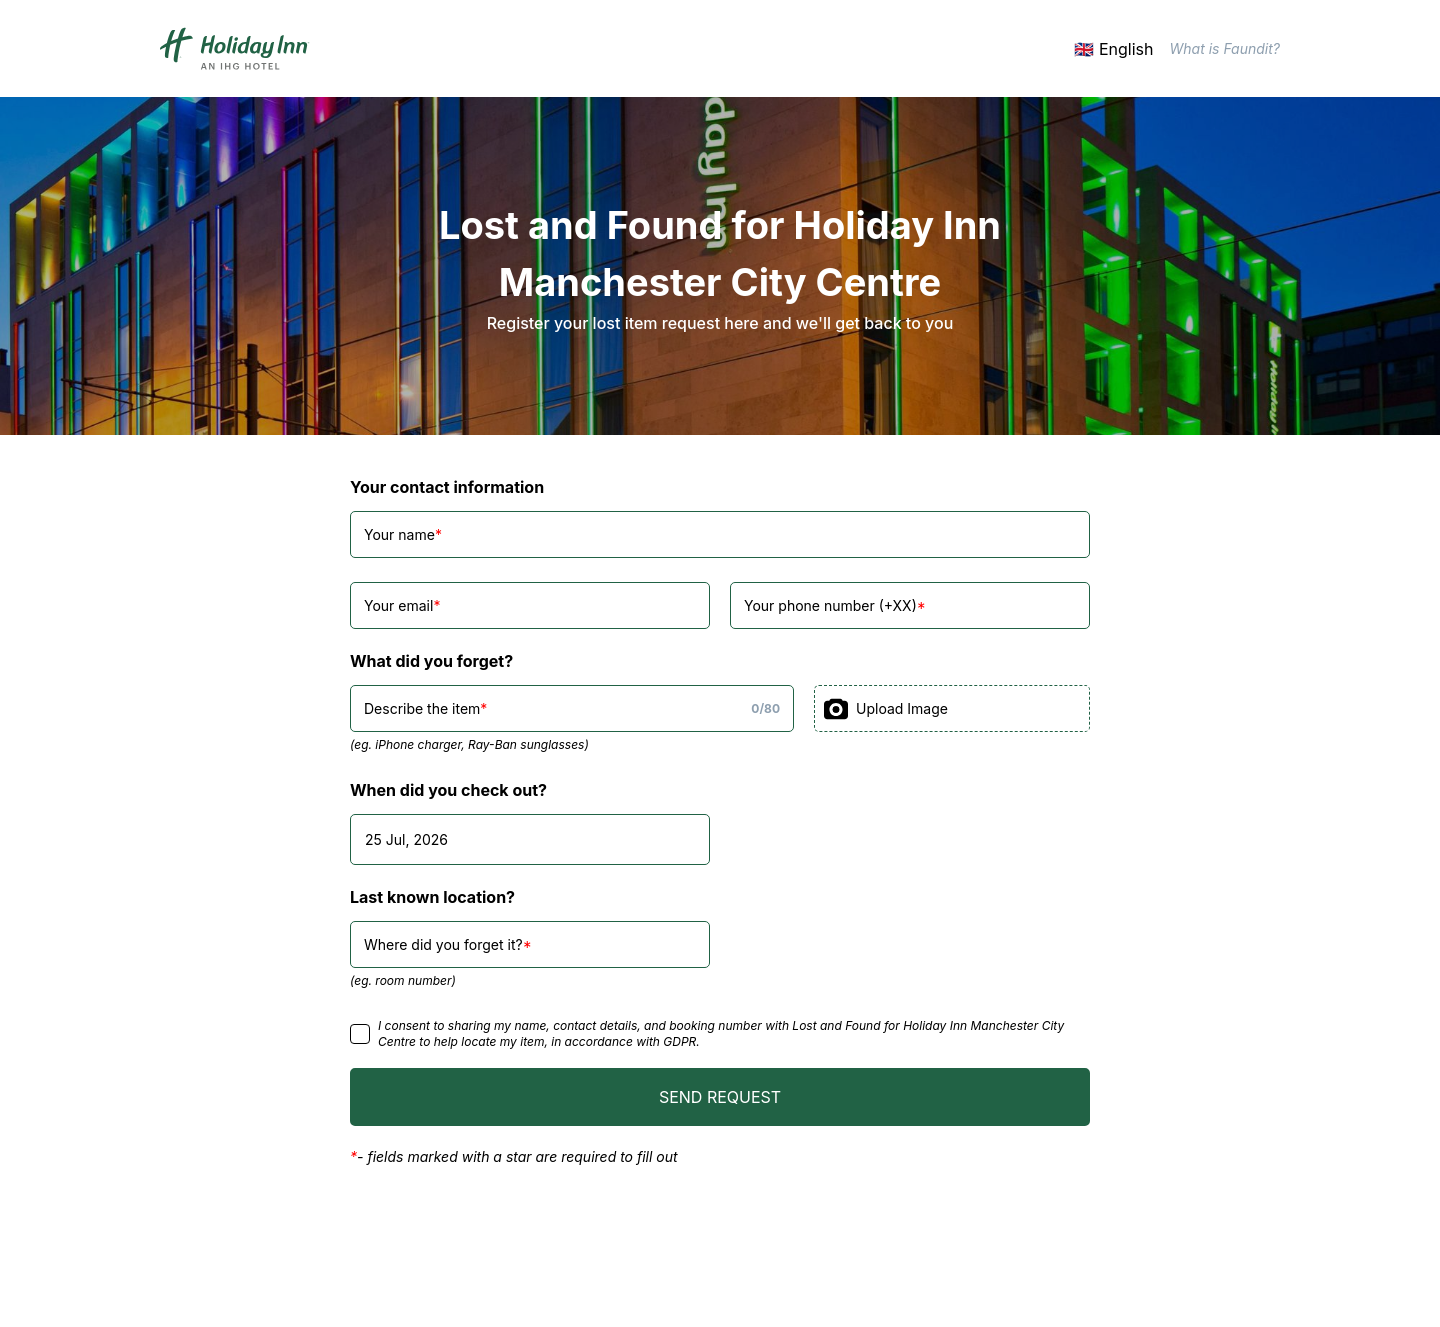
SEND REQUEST (720, 1097)
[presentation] (952, 708)
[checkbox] (360, 1034)
